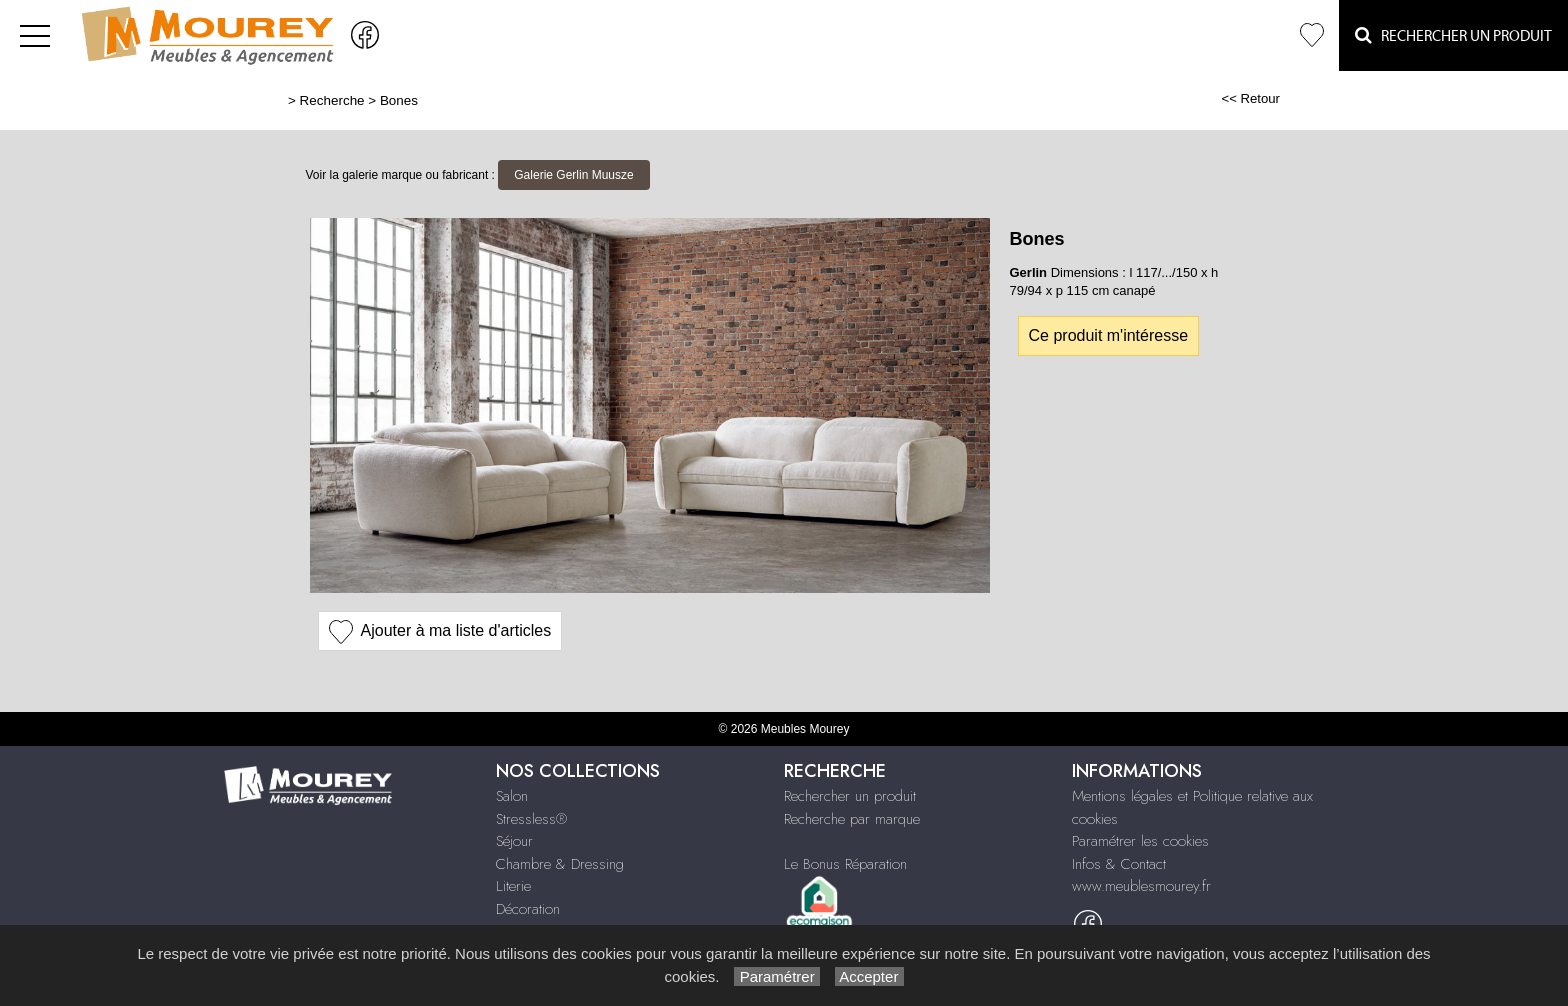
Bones (399, 100)
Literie (513, 886)
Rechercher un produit (850, 796)
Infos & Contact (1119, 864)
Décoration (528, 909)
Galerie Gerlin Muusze (573, 175)
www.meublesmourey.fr (1141, 886)
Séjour (514, 841)
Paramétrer (776, 976)
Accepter (869, 976)
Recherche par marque (852, 819)
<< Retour (1250, 98)
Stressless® (531, 819)
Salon (512, 796)
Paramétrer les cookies (1140, 841)
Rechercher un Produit (1453, 35)
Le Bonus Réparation (845, 864)
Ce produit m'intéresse (1109, 335)
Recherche (332, 100)
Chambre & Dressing (560, 864)
